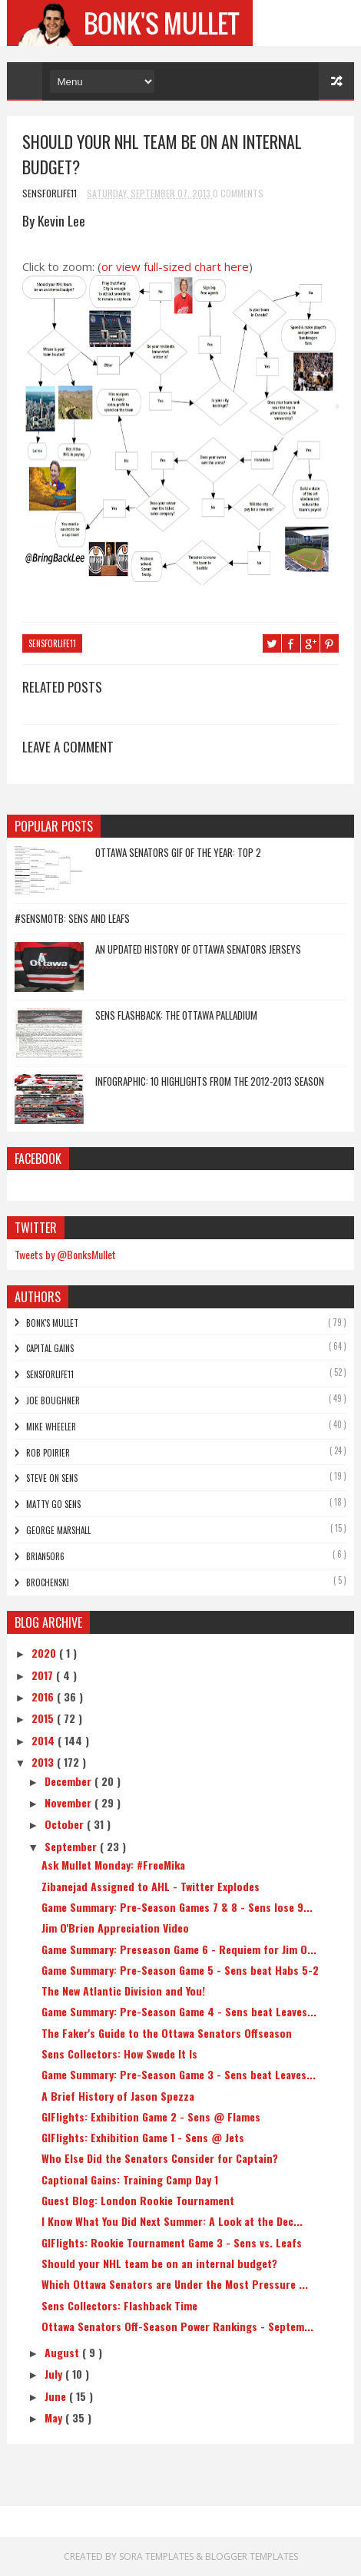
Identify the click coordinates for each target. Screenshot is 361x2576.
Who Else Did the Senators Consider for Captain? (159, 2158)
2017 (43, 1675)
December (69, 1781)
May (55, 2417)
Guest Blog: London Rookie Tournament (137, 2200)
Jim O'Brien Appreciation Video (115, 1928)
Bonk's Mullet (52, 1323)
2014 (44, 1740)
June (57, 2396)
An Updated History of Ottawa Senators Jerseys (198, 949)
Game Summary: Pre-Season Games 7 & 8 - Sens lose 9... (177, 1907)
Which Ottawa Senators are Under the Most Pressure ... (174, 2284)
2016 (44, 1696)
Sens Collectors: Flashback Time (119, 2305)
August (63, 2352)
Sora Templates (156, 2556)
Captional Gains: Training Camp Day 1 (129, 2179)
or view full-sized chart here (175, 266)
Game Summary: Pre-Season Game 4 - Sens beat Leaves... (178, 2011)
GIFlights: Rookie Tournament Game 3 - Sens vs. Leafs (171, 2242)
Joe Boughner (53, 1400)
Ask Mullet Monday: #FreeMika (113, 1865)
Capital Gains (50, 1348)
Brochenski (47, 1582)
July (55, 2374)
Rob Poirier (48, 1453)
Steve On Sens (52, 1478)
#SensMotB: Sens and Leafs (72, 918)
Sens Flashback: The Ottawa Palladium (176, 1015)
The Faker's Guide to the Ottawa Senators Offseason (166, 2033)
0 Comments (238, 193)
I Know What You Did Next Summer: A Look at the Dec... (172, 2221)
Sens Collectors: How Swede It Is (119, 2053)
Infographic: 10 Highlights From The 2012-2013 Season (209, 1081)
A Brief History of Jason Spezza (117, 2096)
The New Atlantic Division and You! (123, 1990)
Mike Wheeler (51, 1426)
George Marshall (58, 1530)
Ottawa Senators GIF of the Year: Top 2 (178, 852)
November (69, 1802)
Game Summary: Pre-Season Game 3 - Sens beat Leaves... (178, 2074)
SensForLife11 (52, 643)
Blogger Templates (251, 2556)
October (66, 1824)
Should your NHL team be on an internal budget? (159, 2263)
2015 (44, 1718)
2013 (44, 1762)
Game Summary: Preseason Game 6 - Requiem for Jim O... (178, 1949)
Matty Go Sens (53, 1504)
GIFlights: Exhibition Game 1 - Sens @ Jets (142, 2137)
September (72, 1846)
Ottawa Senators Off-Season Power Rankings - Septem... (177, 2326)
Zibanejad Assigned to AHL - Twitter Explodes (150, 1886)
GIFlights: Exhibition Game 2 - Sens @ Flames (150, 2116)
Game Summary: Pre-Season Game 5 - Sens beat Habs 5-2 (180, 1970)
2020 (45, 1653)
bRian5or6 (45, 1556)
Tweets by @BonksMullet (65, 1254)
